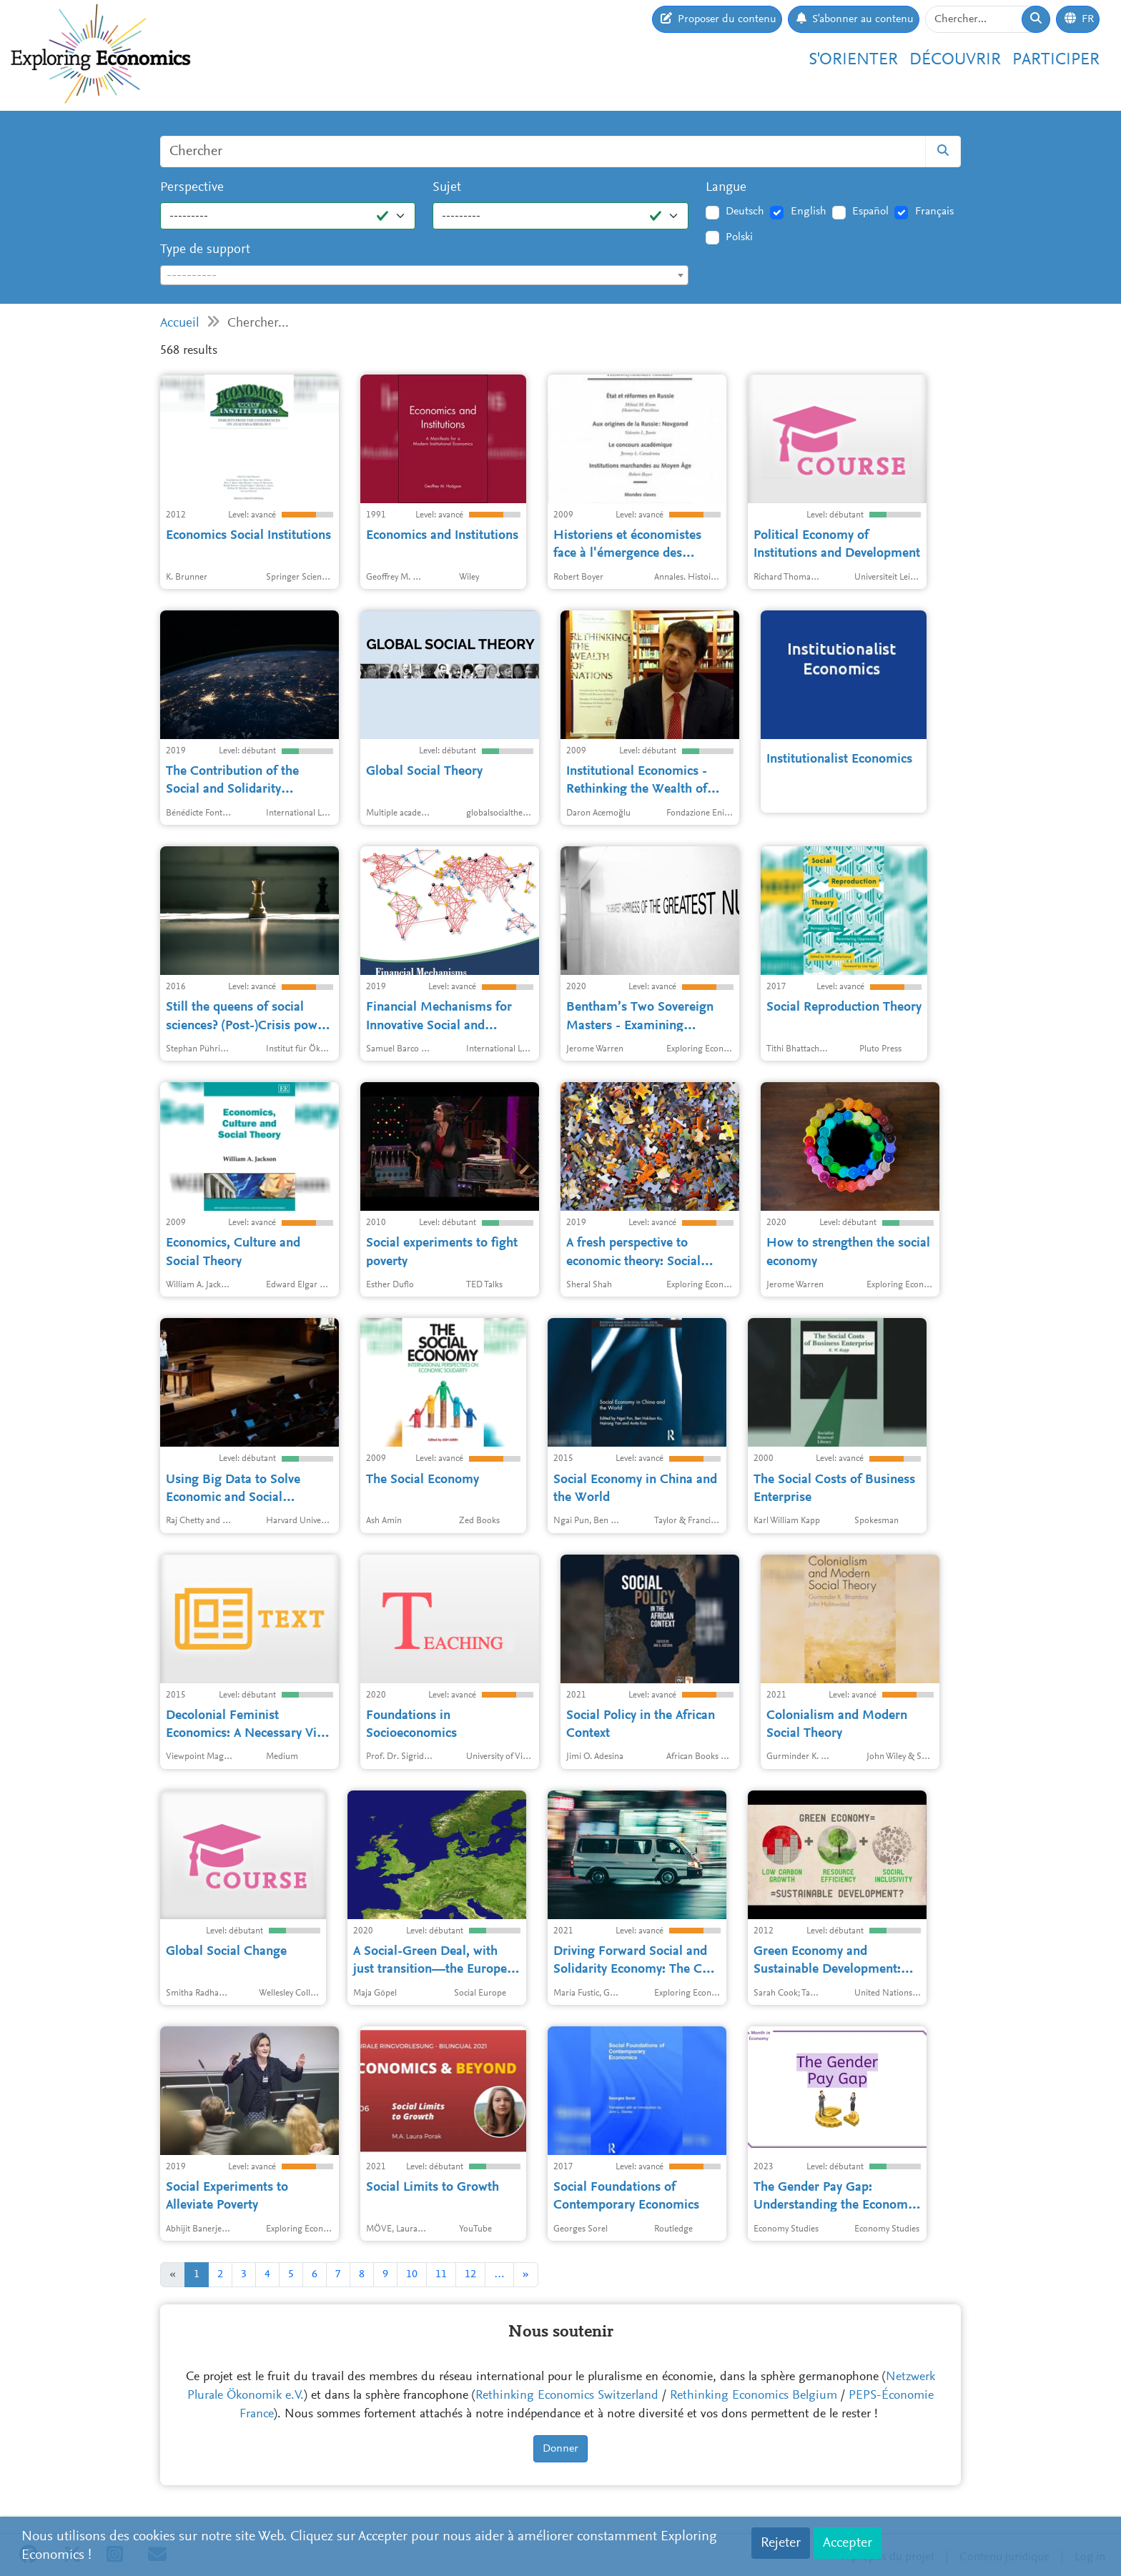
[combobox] (424, 275)
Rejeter (781, 2543)
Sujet (447, 187)
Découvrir (955, 60)
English (808, 211)
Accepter (847, 2543)
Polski (739, 237)
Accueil (179, 323)
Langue (726, 187)
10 (412, 2274)
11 (441, 2274)
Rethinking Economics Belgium (753, 2395)
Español (870, 211)
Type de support (205, 250)
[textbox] (424, 276)
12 (470, 2274)
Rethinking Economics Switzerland (566, 2395)
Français (934, 211)
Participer (1056, 60)
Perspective (192, 187)
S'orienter (853, 60)
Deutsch (745, 211)
